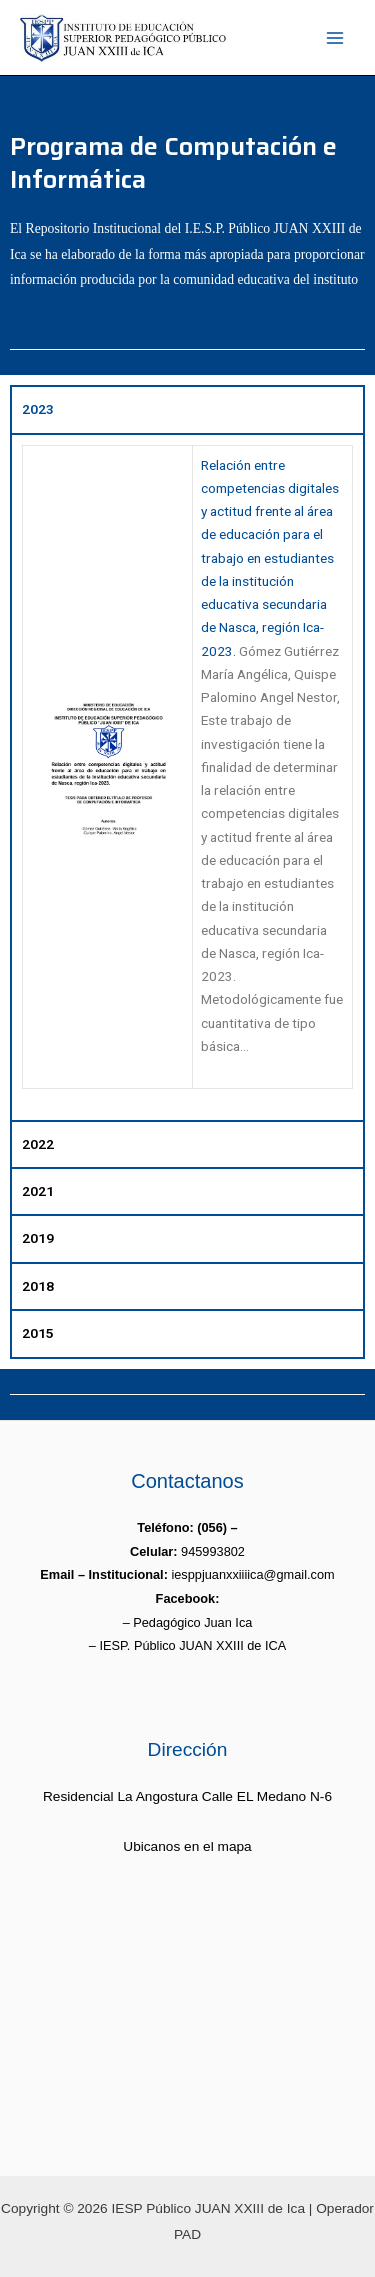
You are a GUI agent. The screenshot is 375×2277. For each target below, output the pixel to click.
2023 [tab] (38, 409)
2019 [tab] (38, 1238)
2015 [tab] (38, 1333)
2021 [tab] (38, 1191)
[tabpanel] (187, 776)
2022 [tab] (38, 1144)
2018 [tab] (38, 1286)
